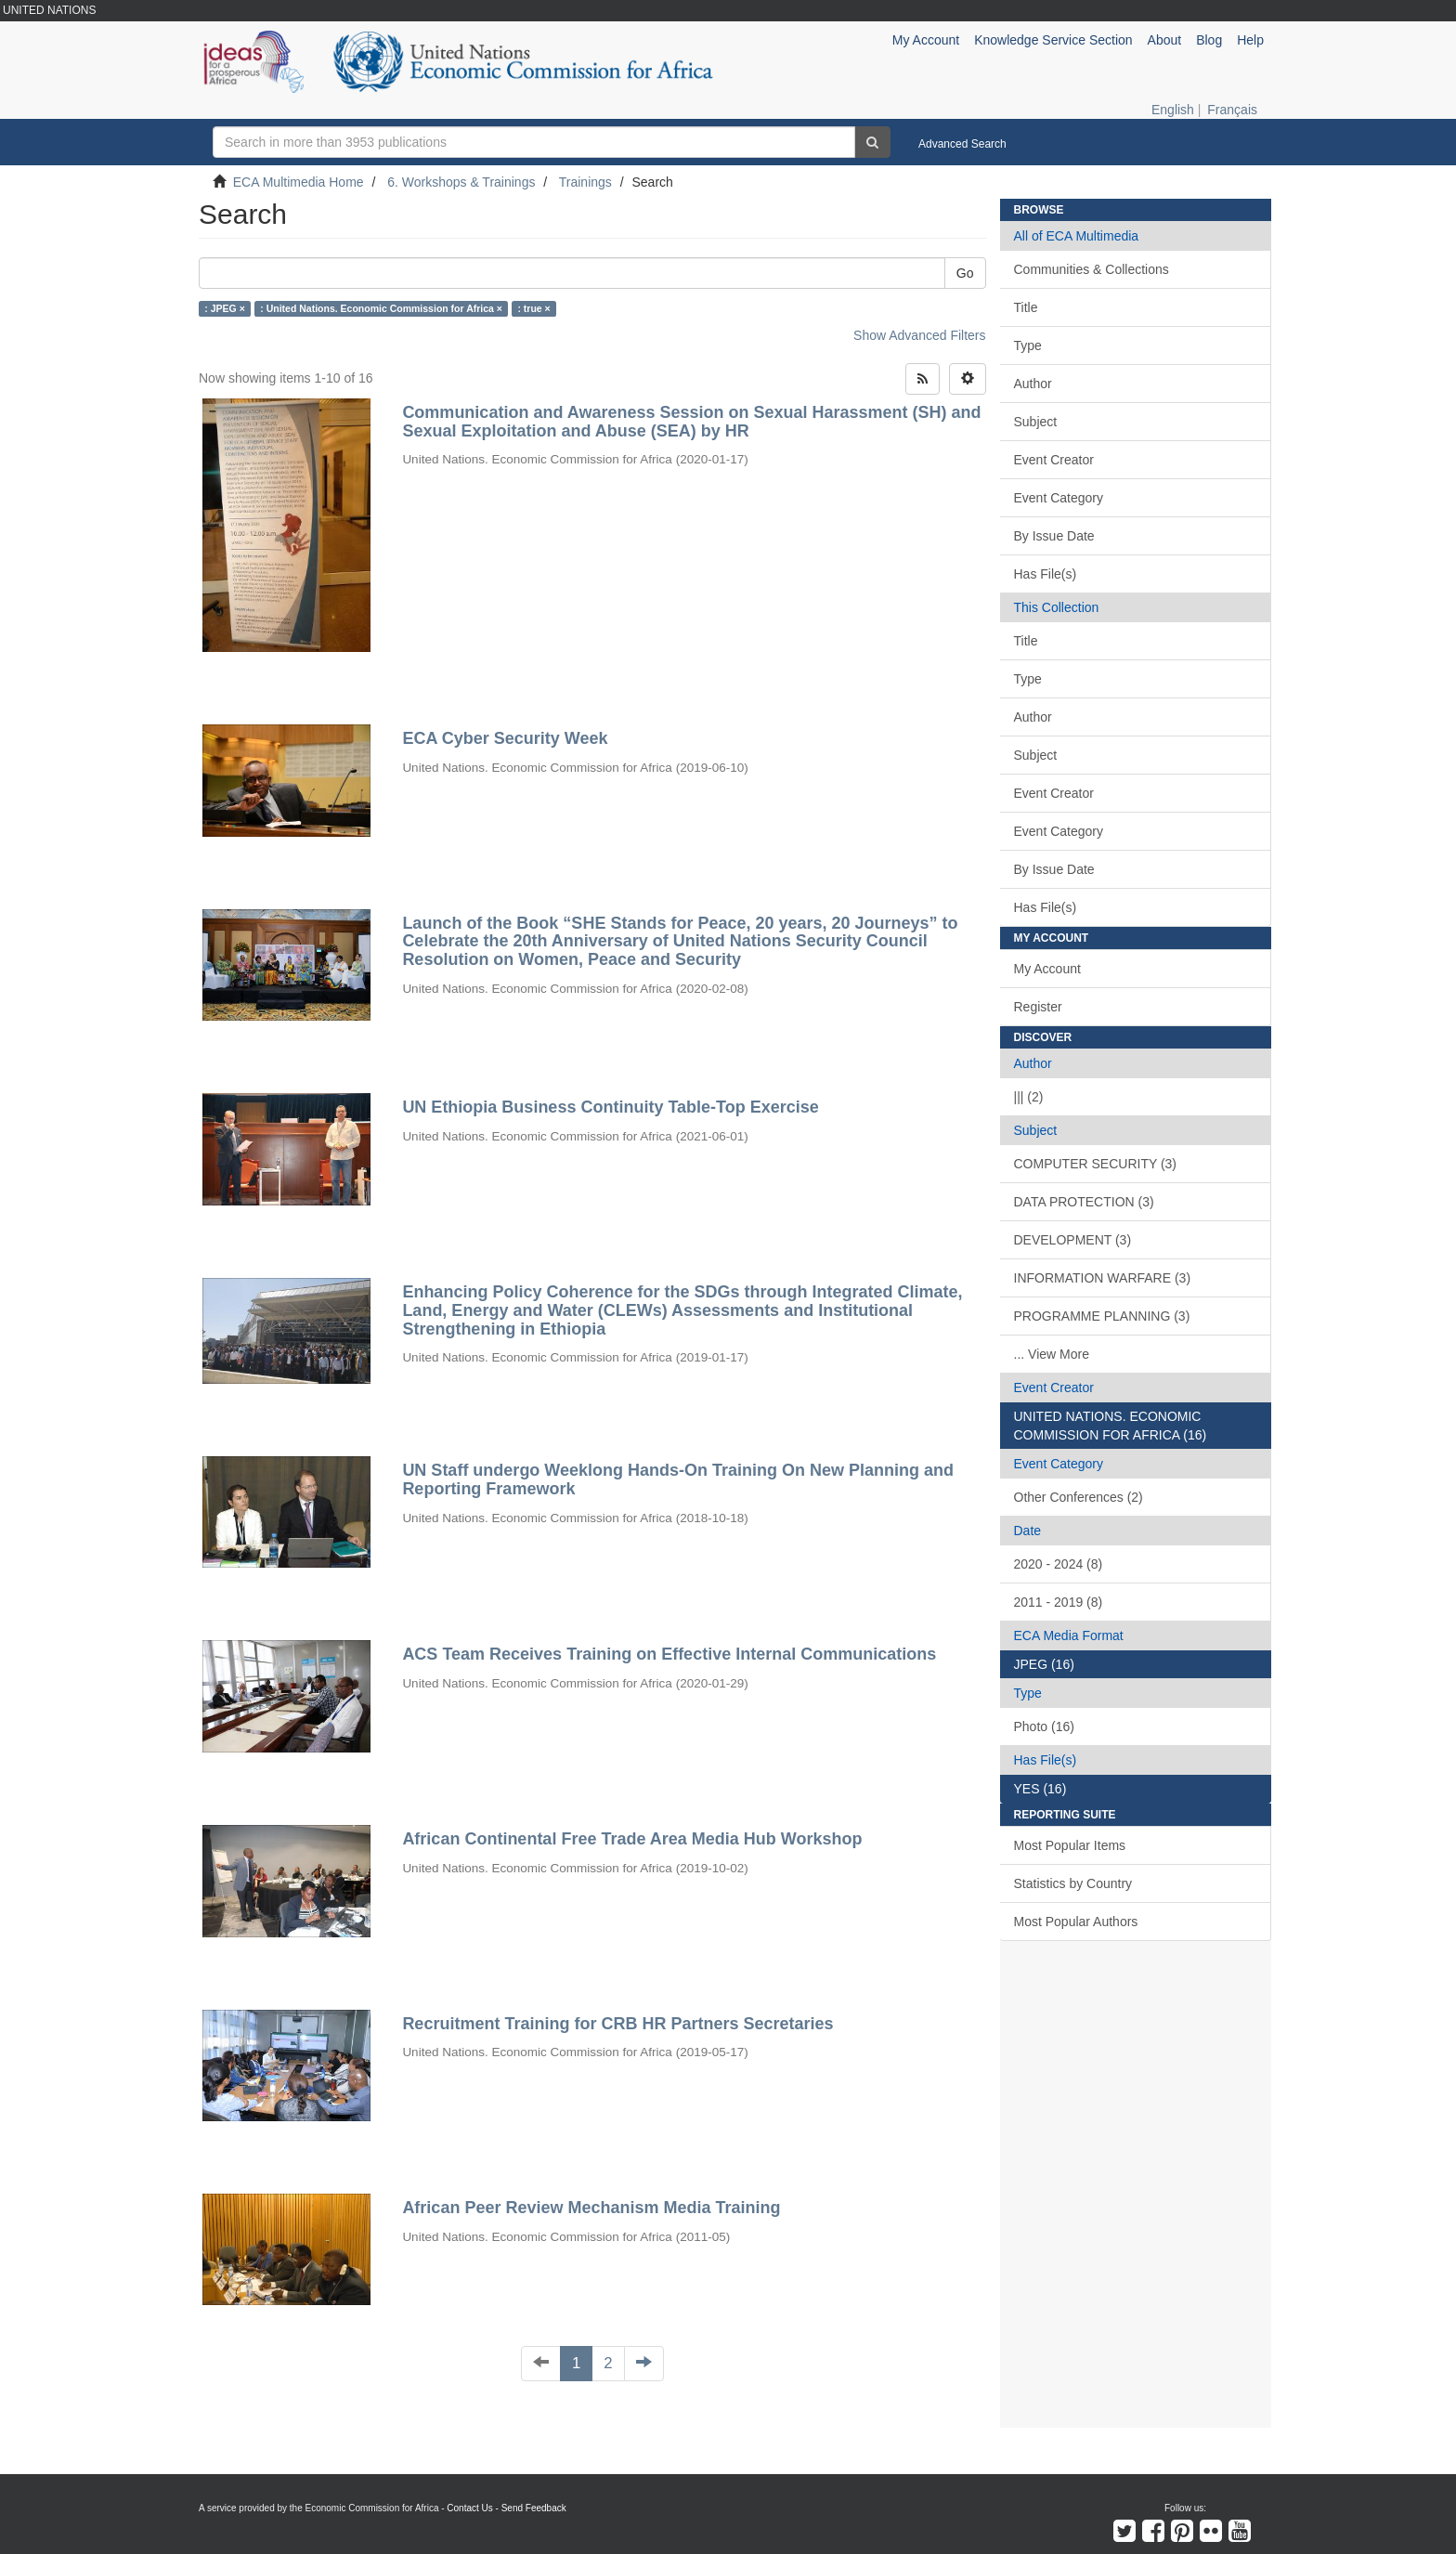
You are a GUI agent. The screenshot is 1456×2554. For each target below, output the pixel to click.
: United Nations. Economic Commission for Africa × (381, 308)
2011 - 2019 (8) (1058, 1602)
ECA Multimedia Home (298, 182)
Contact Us (469, 2508)
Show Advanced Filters (919, 335)
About (1165, 40)
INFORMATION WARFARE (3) (1102, 1277)
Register (1038, 1006)
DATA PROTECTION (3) (1084, 1201)
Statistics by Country (1073, 1883)
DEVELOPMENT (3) (1073, 1239)
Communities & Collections (1091, 269)
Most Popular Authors (1076, 1921)
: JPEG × (224, 308)
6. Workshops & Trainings (461, 182)
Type (1028, 345)
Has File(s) (1045, 574)
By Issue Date (1054, 535)
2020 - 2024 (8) (1058, 1564)
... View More (1051, 1354)
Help (1250, 40)
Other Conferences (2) (1078, 1497)
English (1172, 109)
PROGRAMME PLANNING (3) (1102, 1316)
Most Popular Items (1070, 1845)
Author (1033, 383)
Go (965, 273)
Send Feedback (533, 2508)
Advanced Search (962, 143)
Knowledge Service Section (1053, 40)
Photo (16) (1044, 1726)
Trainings (585, 182)
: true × (533, 308)
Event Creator (1054, 459)
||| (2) (1029, 1096)
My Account (1047, 968)
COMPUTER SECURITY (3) (1095, 1163)
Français (1232, 109)
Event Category (1059, 497)
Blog (1209, 40)
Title (1026, 307)
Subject (1036, 421)
